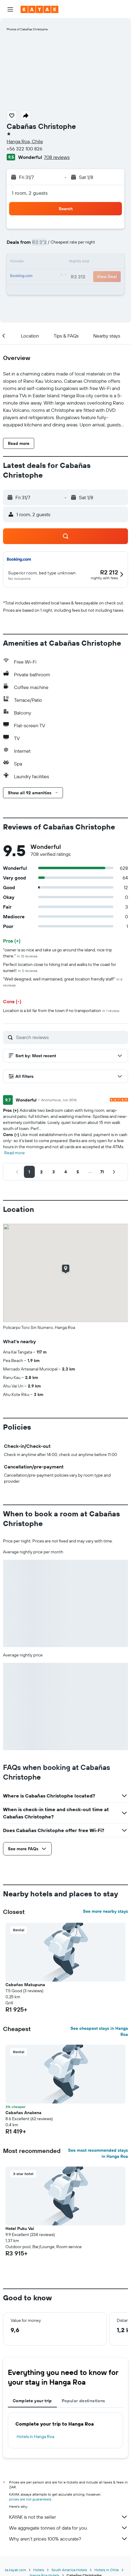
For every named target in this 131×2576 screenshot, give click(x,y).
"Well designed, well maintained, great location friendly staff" (63, 981)
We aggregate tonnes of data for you (68, 2527)
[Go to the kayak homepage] (39, 9)
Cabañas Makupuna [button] (25, 1984)
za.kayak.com (15, 2570)
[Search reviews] (70, 1037)
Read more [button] (14, 1152)
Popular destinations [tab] (83, 2400)
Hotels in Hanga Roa (35, 2436)
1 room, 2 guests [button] (29, 193)
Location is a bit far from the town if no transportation (61, 1010)
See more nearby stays (105, 1911)
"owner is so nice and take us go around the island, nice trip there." (57, 953)
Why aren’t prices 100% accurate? (68, 2538)
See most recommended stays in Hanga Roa (98, 2153)
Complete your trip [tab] (32, 2400)
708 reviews (57, 157)
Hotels (38, 2570)
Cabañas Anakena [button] (23, 2112)
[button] (10, 9)
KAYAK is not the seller (68, 2517)
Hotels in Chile (106, 2570)
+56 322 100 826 (24, 149)
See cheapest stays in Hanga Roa (99, 2031)
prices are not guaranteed (30, 2499)
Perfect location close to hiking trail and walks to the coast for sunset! (59, 967)
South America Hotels (69, 2570)
